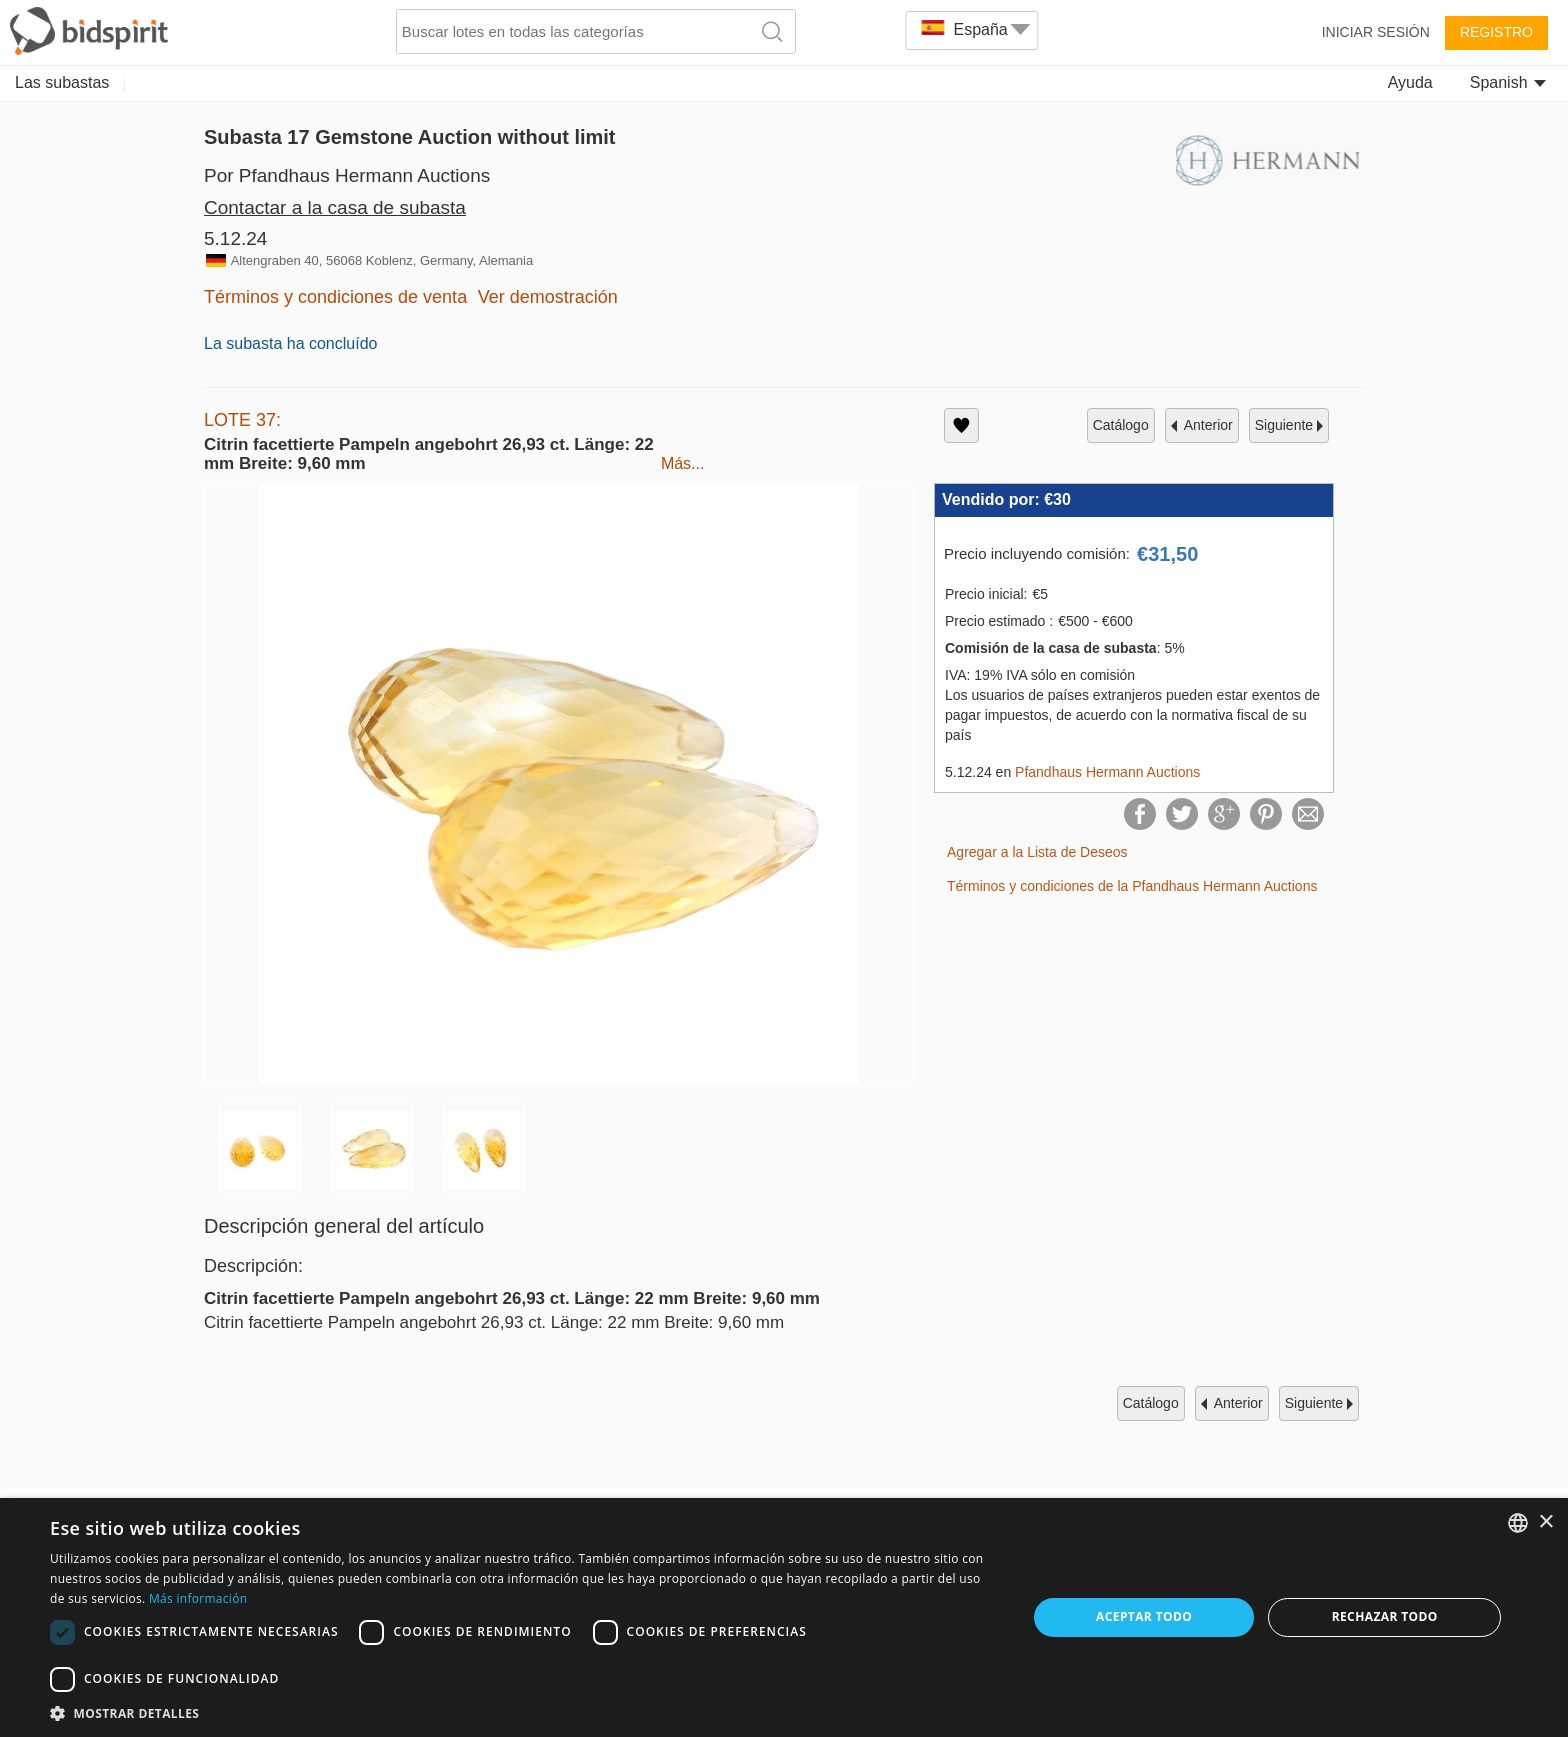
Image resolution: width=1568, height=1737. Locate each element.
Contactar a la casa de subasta (335, 207)
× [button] (1545, 1522)
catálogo (1121, 425)
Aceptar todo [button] (1144, 1616)
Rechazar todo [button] (1385, 1616)
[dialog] (784, 1617)
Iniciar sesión (1376, 32)
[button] (524, 1712)
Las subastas (62, 82)
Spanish (1508, 82)
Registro (1496, 32)
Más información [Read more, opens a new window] (198, 1598)
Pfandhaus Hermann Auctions (1107, 772)
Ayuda (1410, 82)
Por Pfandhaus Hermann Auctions (347, 175)
